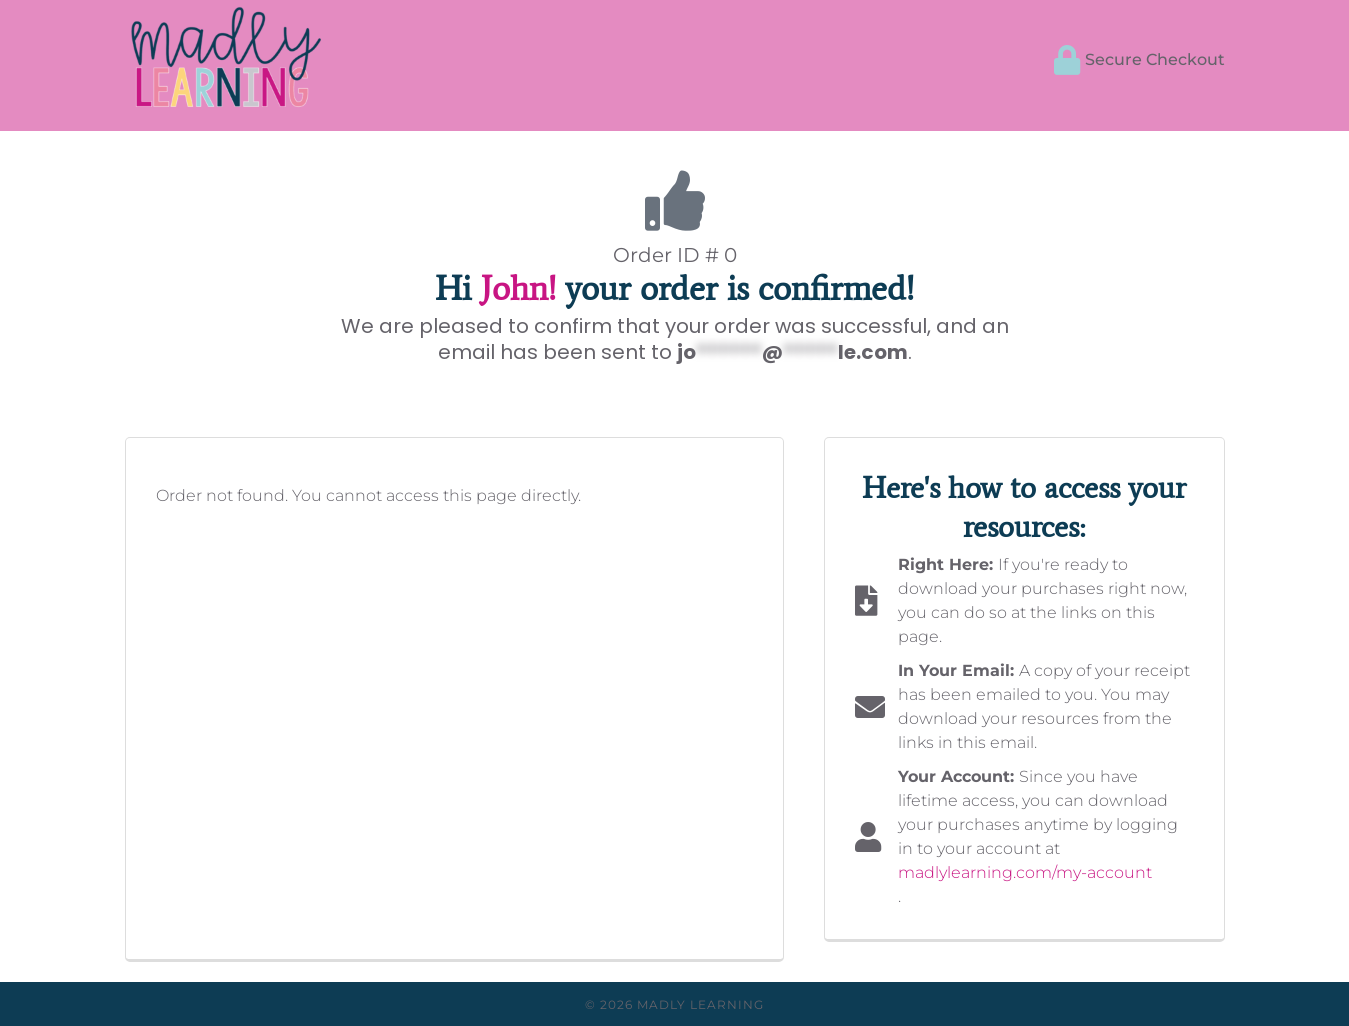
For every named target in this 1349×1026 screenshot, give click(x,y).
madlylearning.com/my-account (1025, 872)
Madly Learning (700, 1004)
